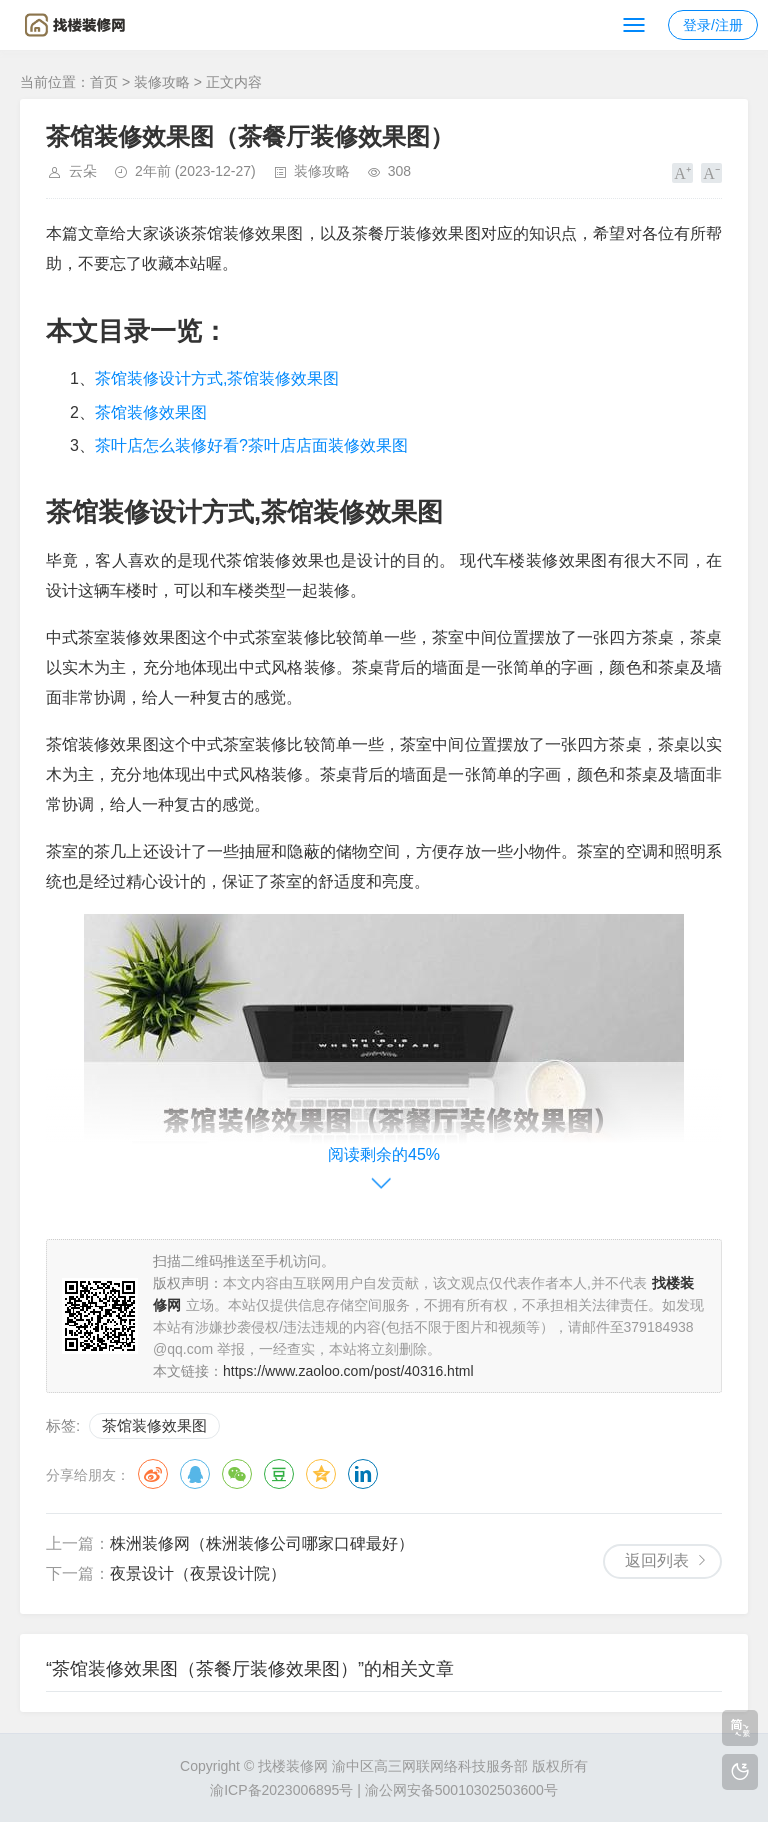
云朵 (83, 171)
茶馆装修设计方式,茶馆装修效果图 (217, 378)
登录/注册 (713, 25)
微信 (237, 1474)
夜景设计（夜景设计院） (198, 1573)
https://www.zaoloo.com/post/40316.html (348, 1371)
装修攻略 (162, 82)
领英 (363, 1474)
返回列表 (657, 1560)
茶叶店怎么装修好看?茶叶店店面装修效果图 (251, 445)
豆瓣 (279, 1474)
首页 (104, 82)
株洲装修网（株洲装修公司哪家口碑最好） (262, 1543)
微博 (153, 1474)
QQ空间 (321, 1474)
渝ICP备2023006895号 (281, 1790)
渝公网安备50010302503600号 (461, 1790)
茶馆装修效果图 (151, 412)
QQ (195, 1474)
